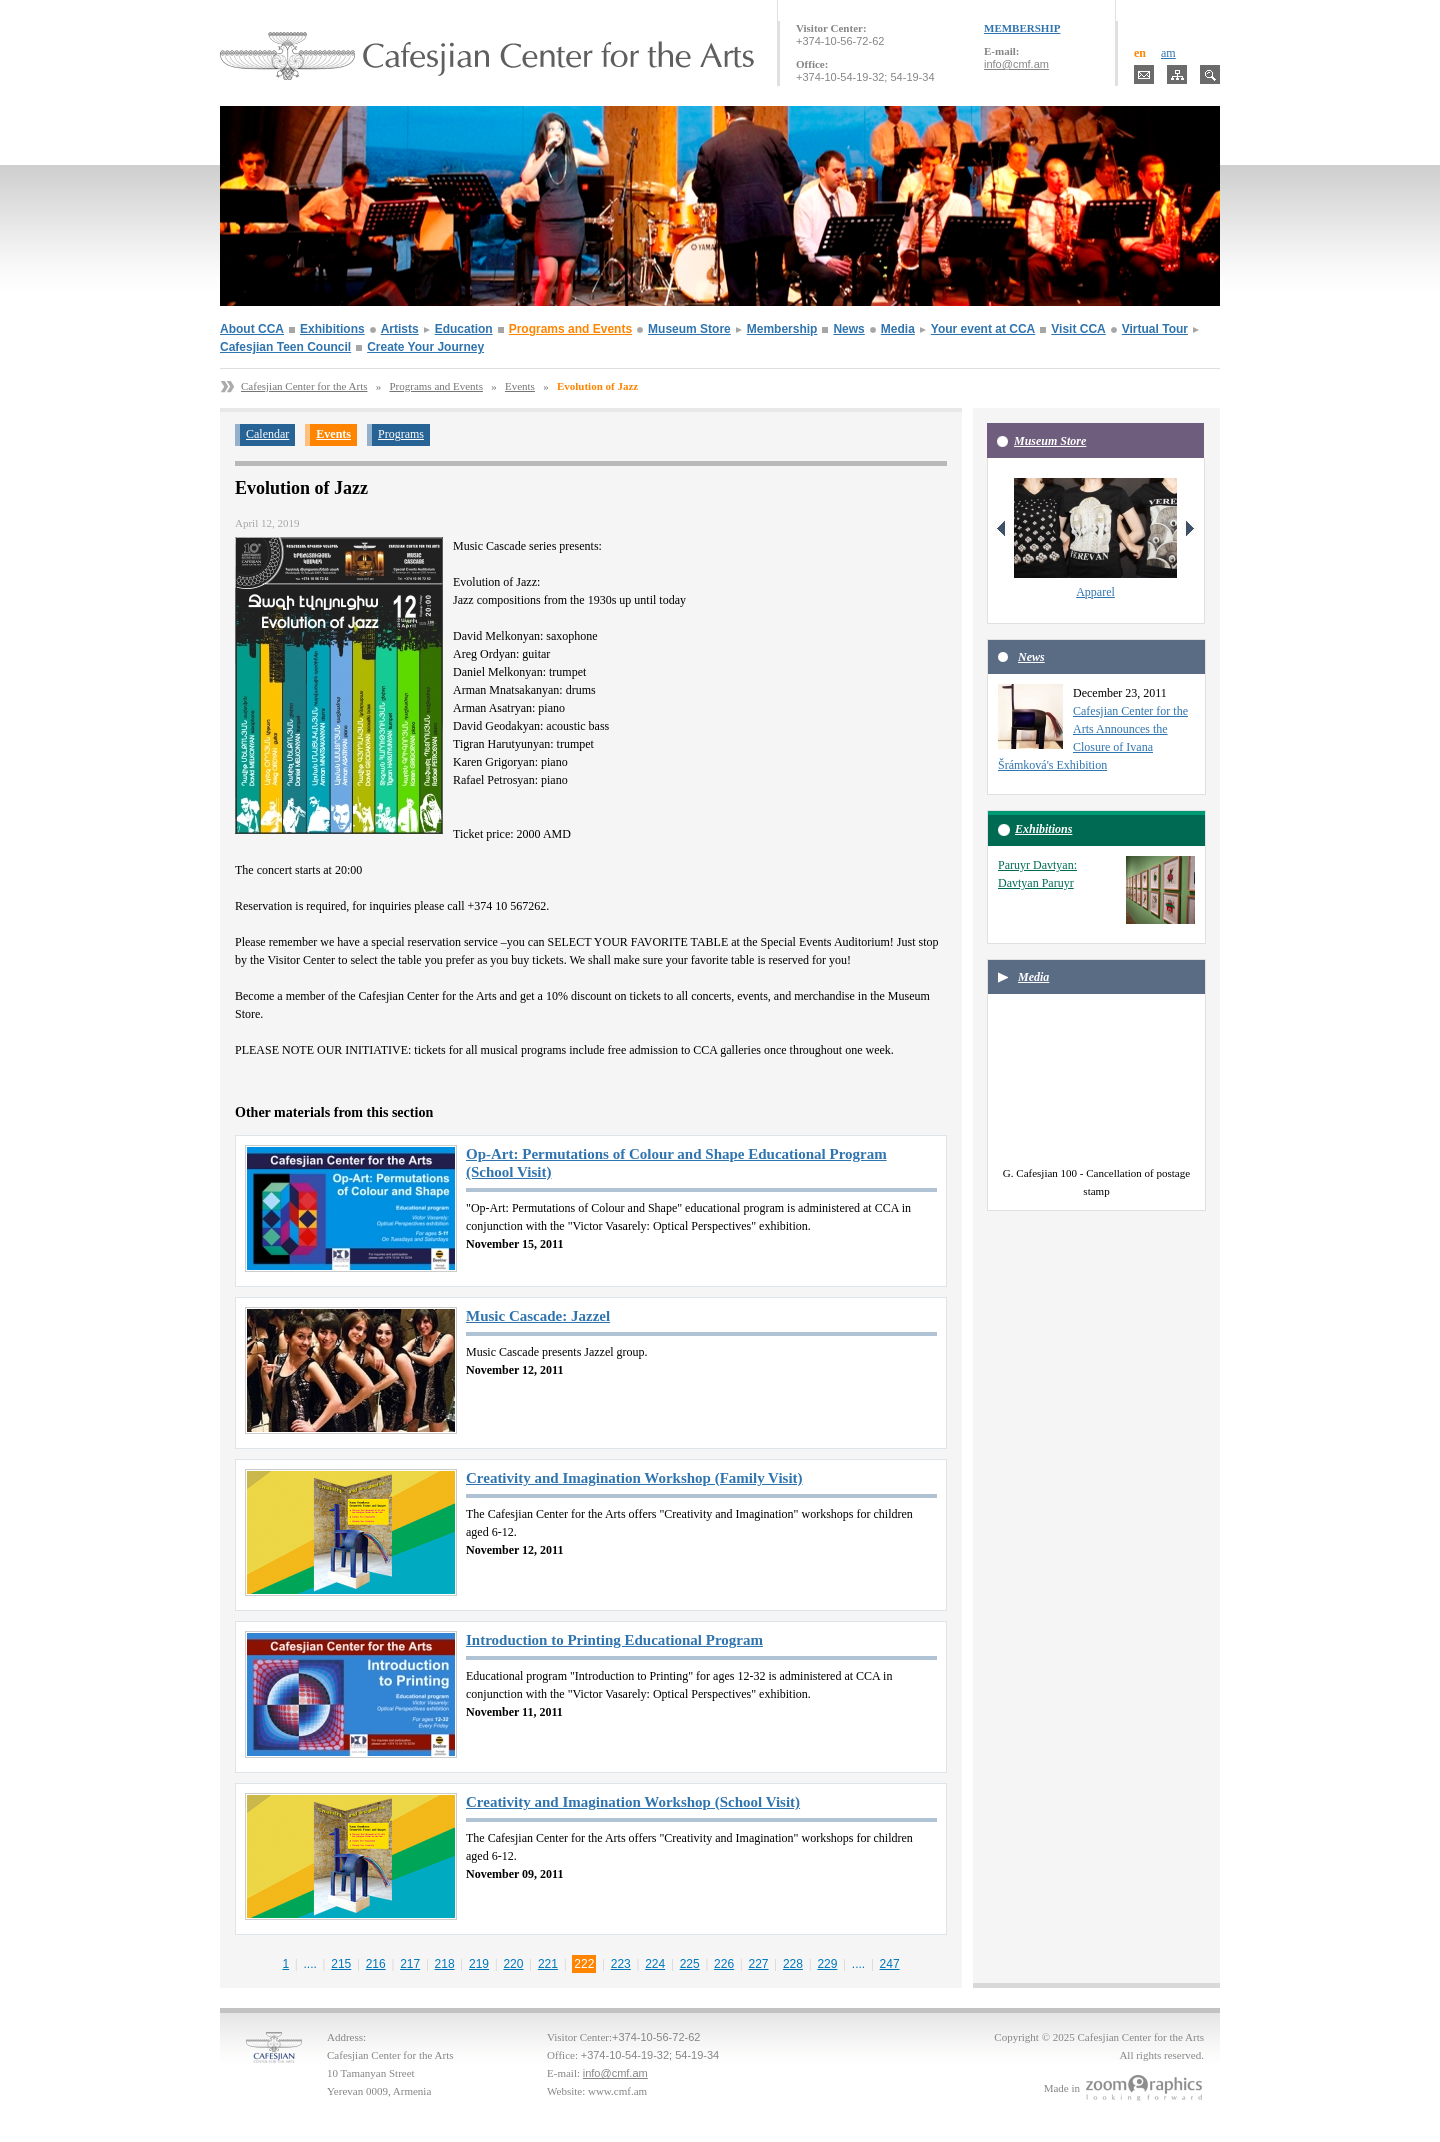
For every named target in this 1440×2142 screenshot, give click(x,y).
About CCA (252, 329)
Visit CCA (1078, 329)
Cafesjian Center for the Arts (304, 386)
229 (827, 1964)
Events (520, 386)
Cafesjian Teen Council (285, 347)
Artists (400, 329)
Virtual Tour (1155, 329)
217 (410, 1964)
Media (898, 329)
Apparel (1095, 592)
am (1168, 53)
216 (376, 1964)
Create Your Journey (425, 347)
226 (724, 1964)
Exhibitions (332, 329)
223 (621, 1964)
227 (759, 1964)
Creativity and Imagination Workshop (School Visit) (633, 1802)
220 (513, 1964)
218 (445, 1964)
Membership (782, 329)
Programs (401, 434)
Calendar (267, 434)
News (848, 329)
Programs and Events (570, 329)
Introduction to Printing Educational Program (614, 1640)
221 (548, 1964)
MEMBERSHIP (1022, 28)
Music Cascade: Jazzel (538, 1316)
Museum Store (689, 329)
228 (793, 1964)
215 (341, 1964)
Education (464, 329)
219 (479, 1964)
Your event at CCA (983, 329)
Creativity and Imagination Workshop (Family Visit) (634, 1478)
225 (690, 1964)
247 (890, 1964)
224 (655, 1964)
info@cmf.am (1016, 64)
